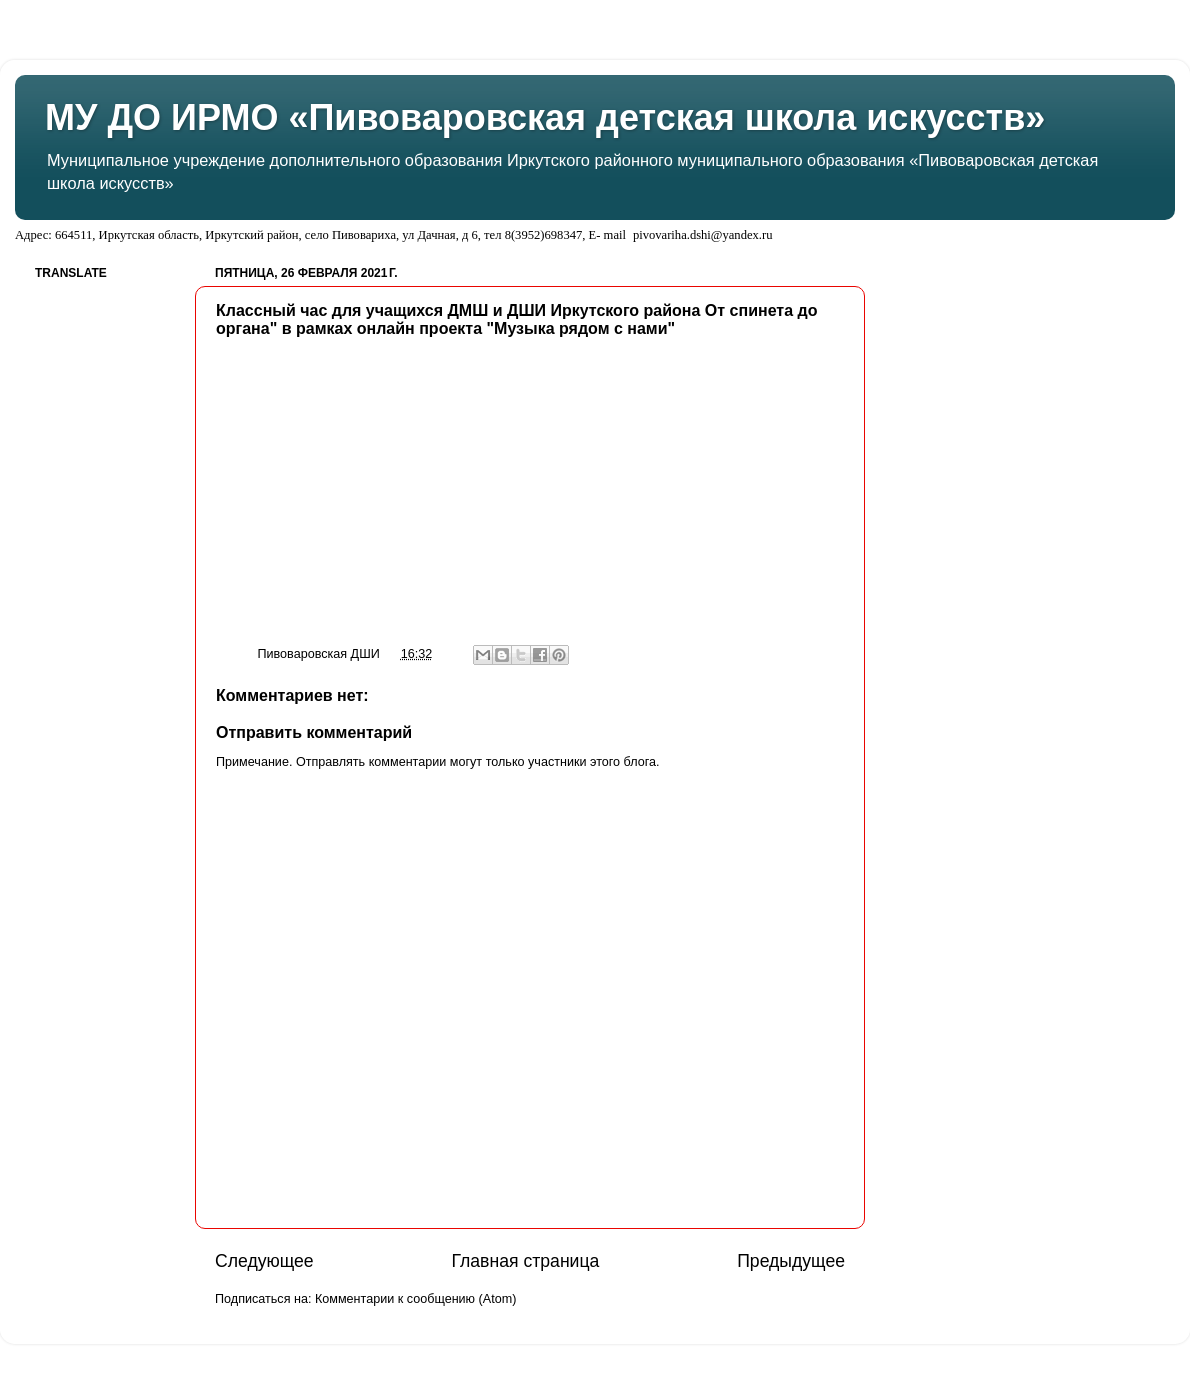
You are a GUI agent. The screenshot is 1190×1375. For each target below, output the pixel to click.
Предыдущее (791, 1261)
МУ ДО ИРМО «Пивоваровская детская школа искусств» (545, 117)
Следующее (264, 1261)
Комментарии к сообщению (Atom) (415, 1299)
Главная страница (525, 1261)
